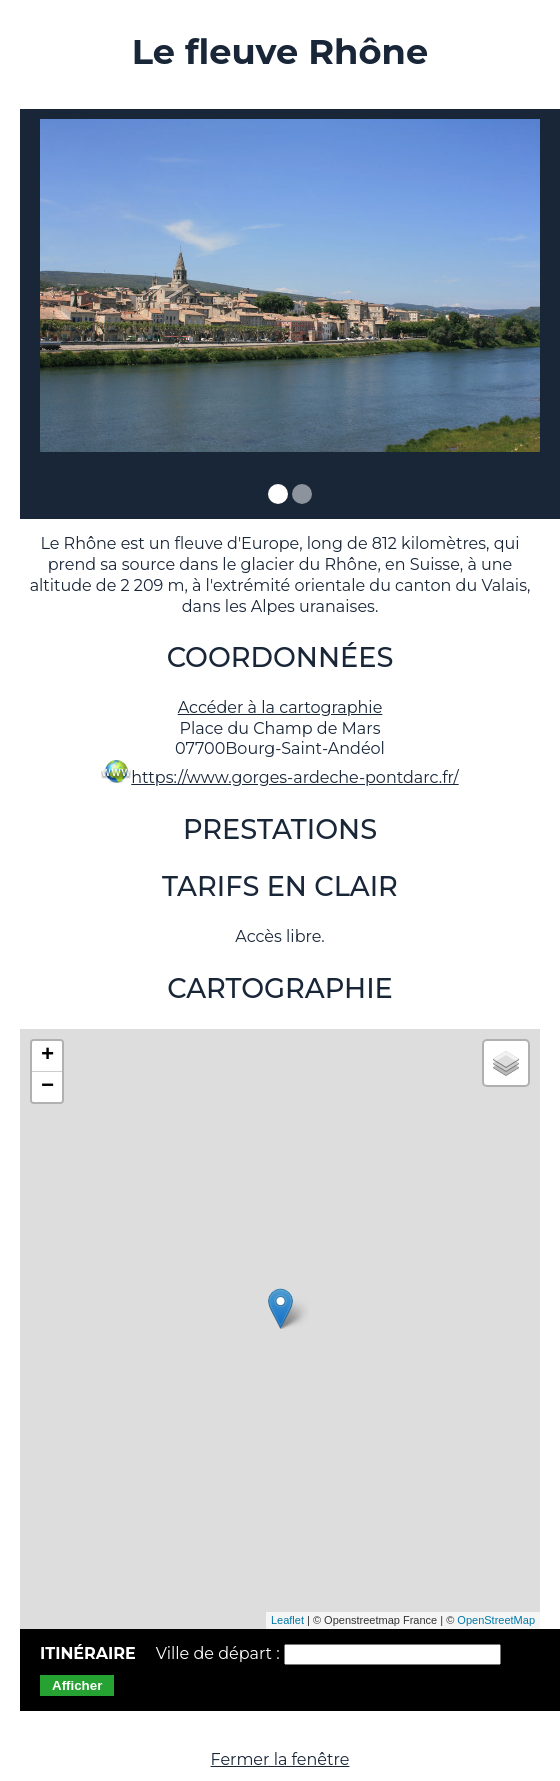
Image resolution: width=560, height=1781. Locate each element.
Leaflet (287, 1620)
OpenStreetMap (496, 1620)
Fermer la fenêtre (280, 1759)
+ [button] (47, 1056)
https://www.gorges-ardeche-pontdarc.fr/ (294, 777)
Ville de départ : (220, 1653)
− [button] (47, 1087)
